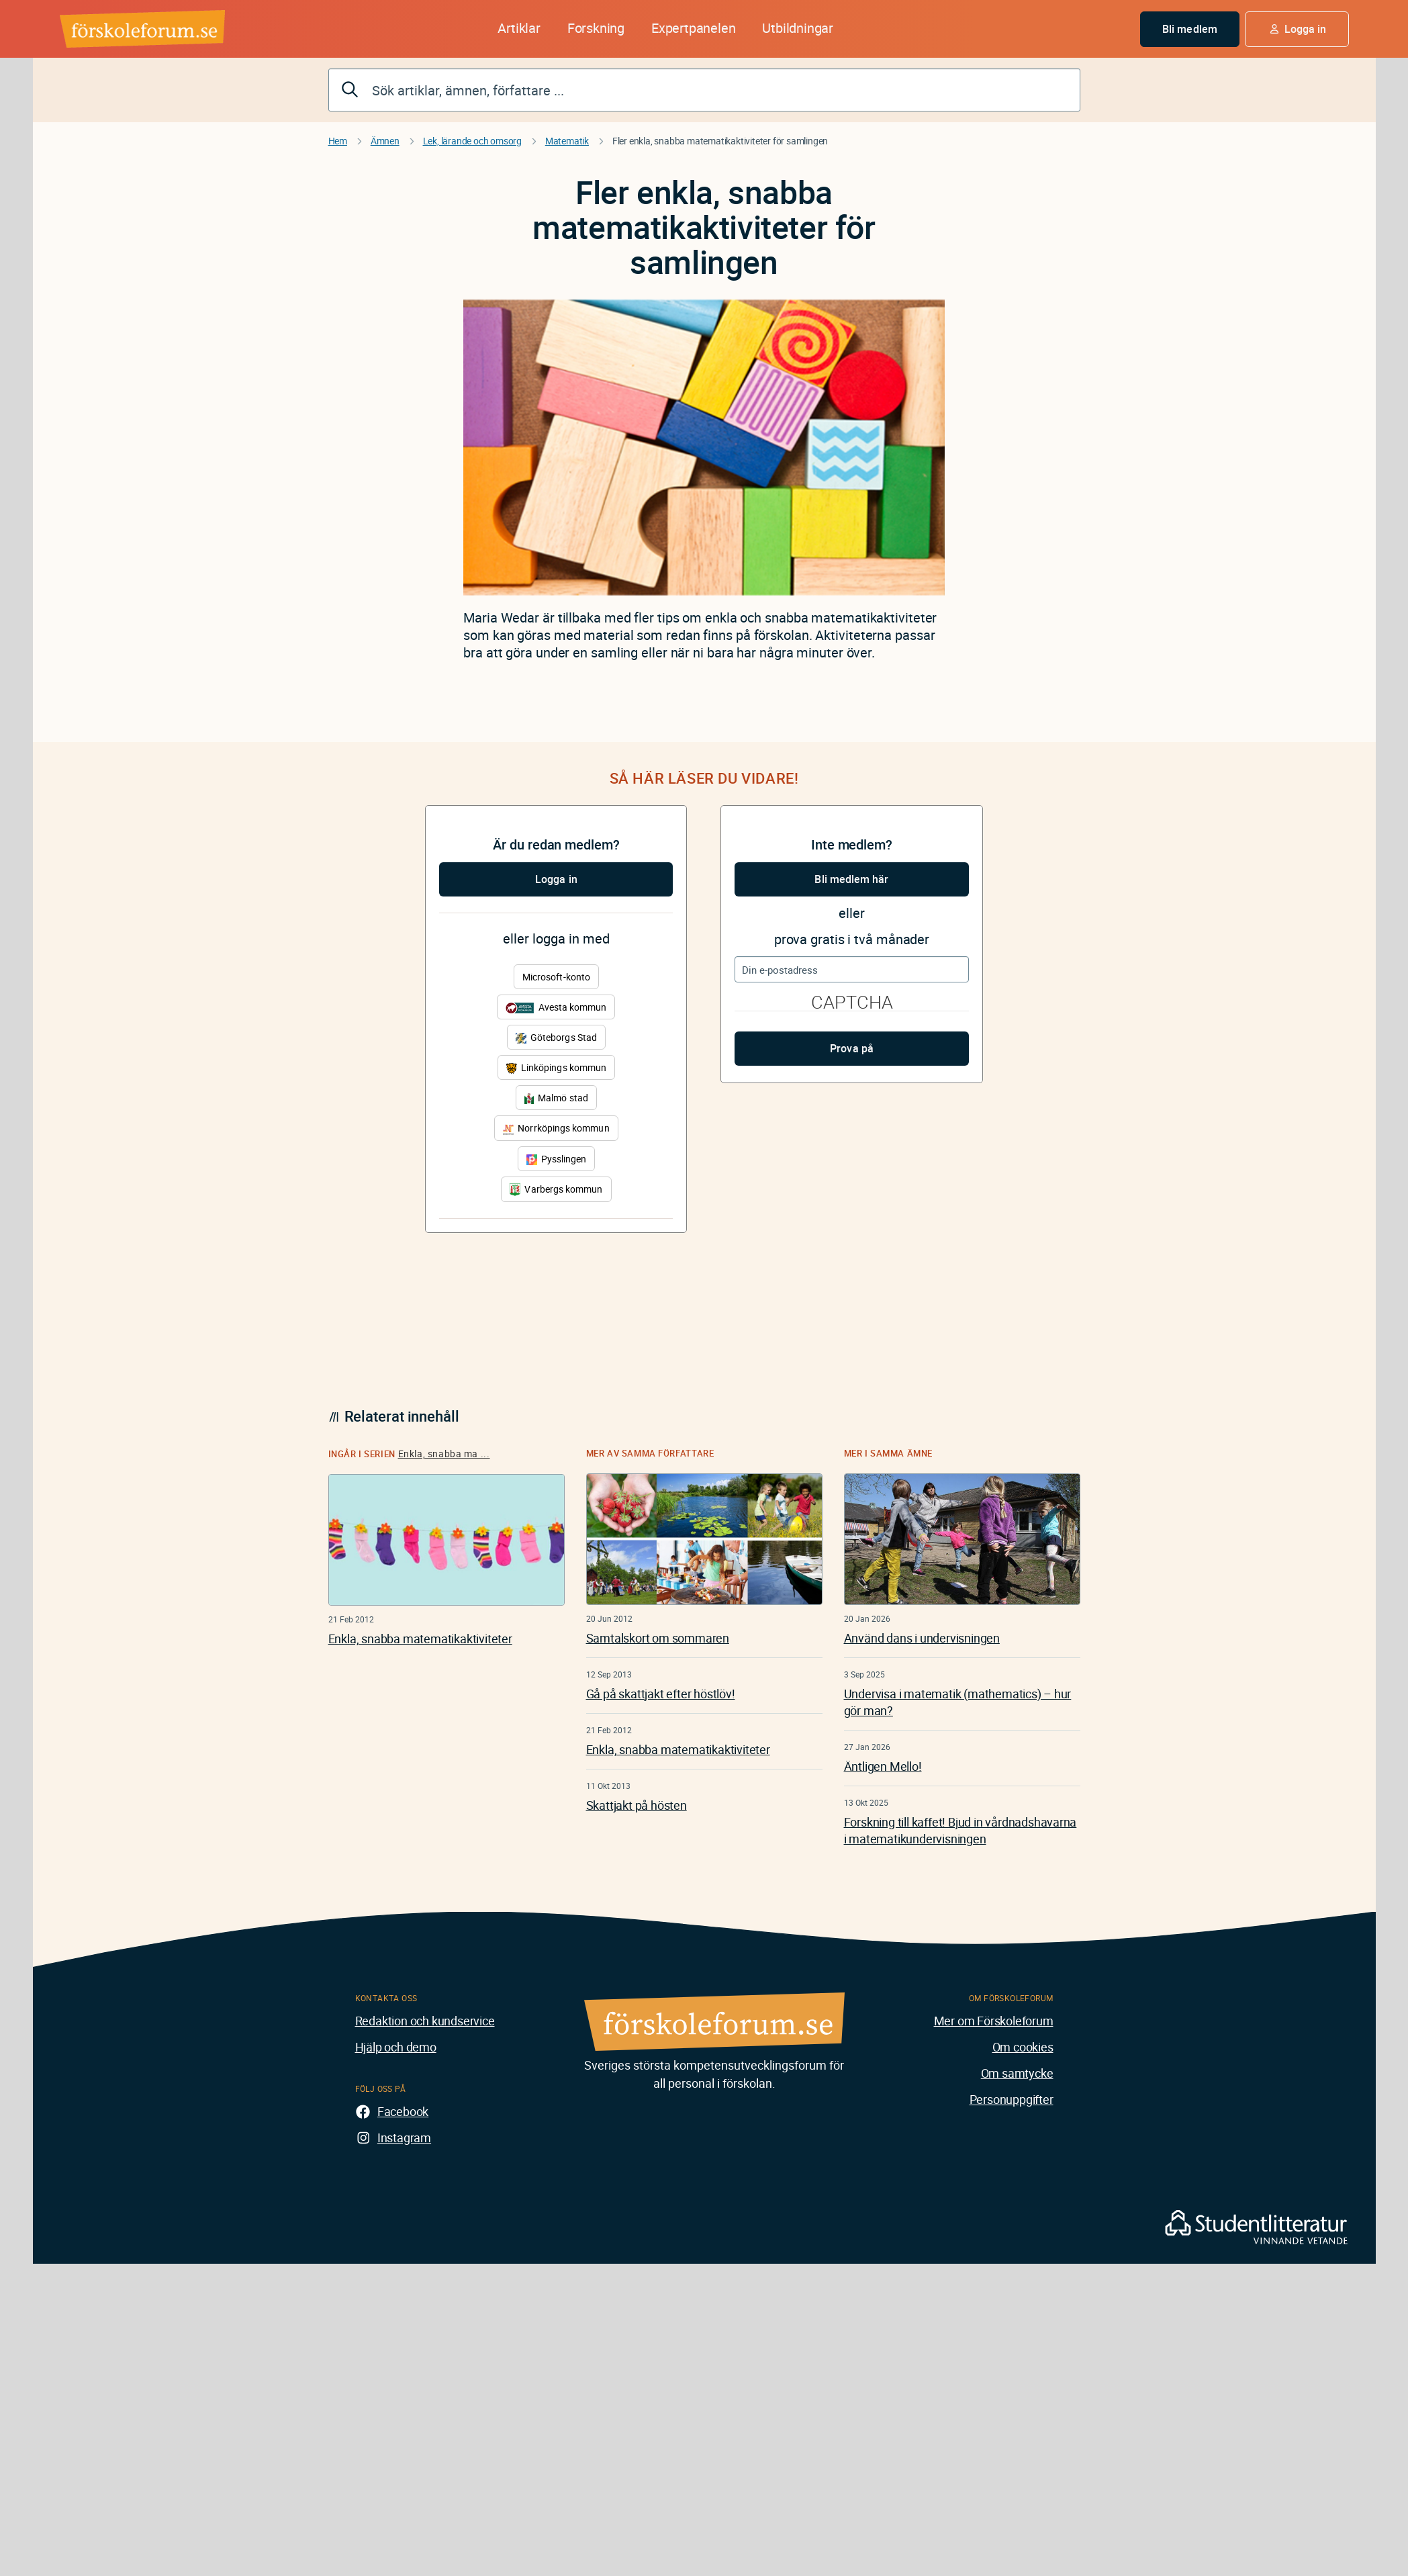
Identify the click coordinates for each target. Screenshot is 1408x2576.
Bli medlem (1189, 28)
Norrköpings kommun (556, 1127)
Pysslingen (556, 1158)
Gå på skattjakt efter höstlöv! (660, 1694)
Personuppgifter (1011, 2099)
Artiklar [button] (519, 28)
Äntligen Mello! (883, 1766)
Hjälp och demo (395, 2047)
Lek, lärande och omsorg (472, 140)
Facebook (402, 2111)
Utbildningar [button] (797, 28)
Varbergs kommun (556, 1190)
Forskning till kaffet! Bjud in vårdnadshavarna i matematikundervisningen (960, 1830)
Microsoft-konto (556, 976)
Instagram (404, 2137)
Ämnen (385, 140)
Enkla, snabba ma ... (444, 1453)
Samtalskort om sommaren (657, 1638)
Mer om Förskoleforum (993, 2021)
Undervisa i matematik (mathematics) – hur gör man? (958, 1702)
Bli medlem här (851, 879)
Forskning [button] (595, 28)
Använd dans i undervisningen (922, 1638)
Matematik (567, 140)
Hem (337, 140)
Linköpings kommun (556, 1067)
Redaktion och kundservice (425, 2021)
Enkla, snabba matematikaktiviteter (420, 1638)
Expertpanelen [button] (693, 28)
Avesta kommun (556, 1007)
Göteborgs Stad (556, 1037)
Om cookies (1022, 2047)
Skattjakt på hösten (636, 1805)
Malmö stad (556, 1097)
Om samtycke (1017, 2073)
